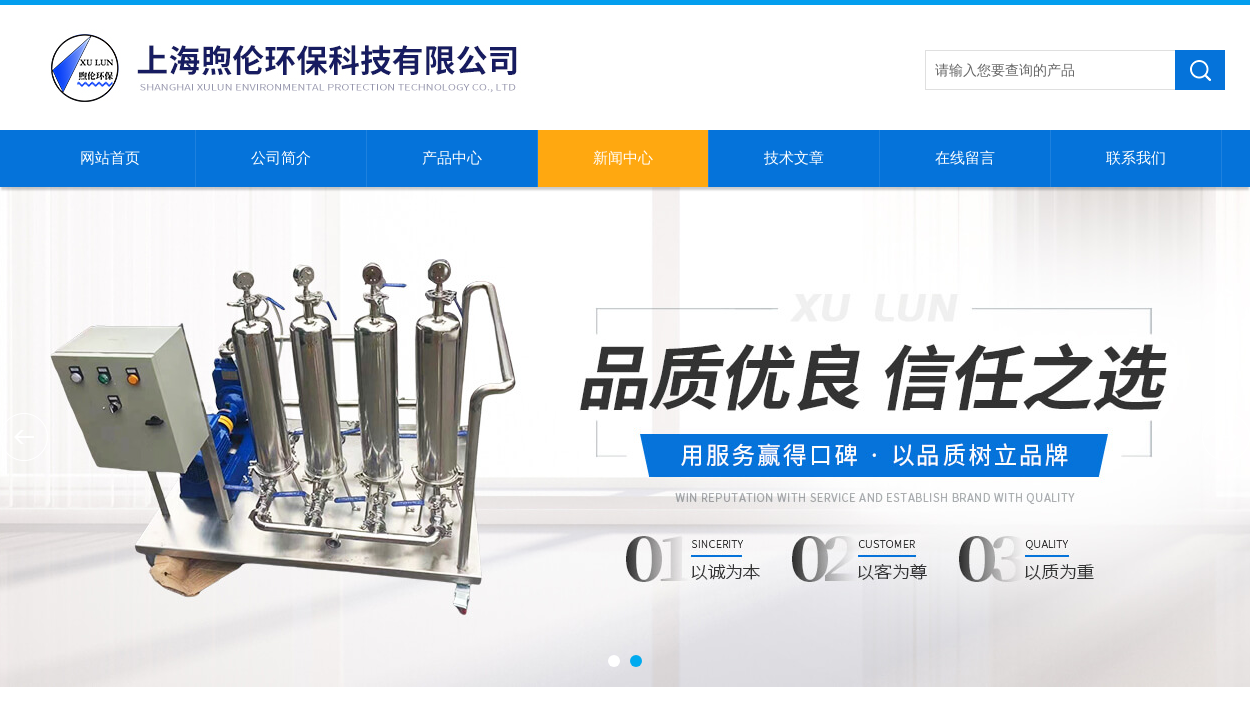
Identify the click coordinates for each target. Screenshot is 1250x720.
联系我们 (1136, 158)
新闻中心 (623, 158)
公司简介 (281, 158)
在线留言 (965, 158)
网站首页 (110, 158)
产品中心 (452, 158)
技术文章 (794, 158)
